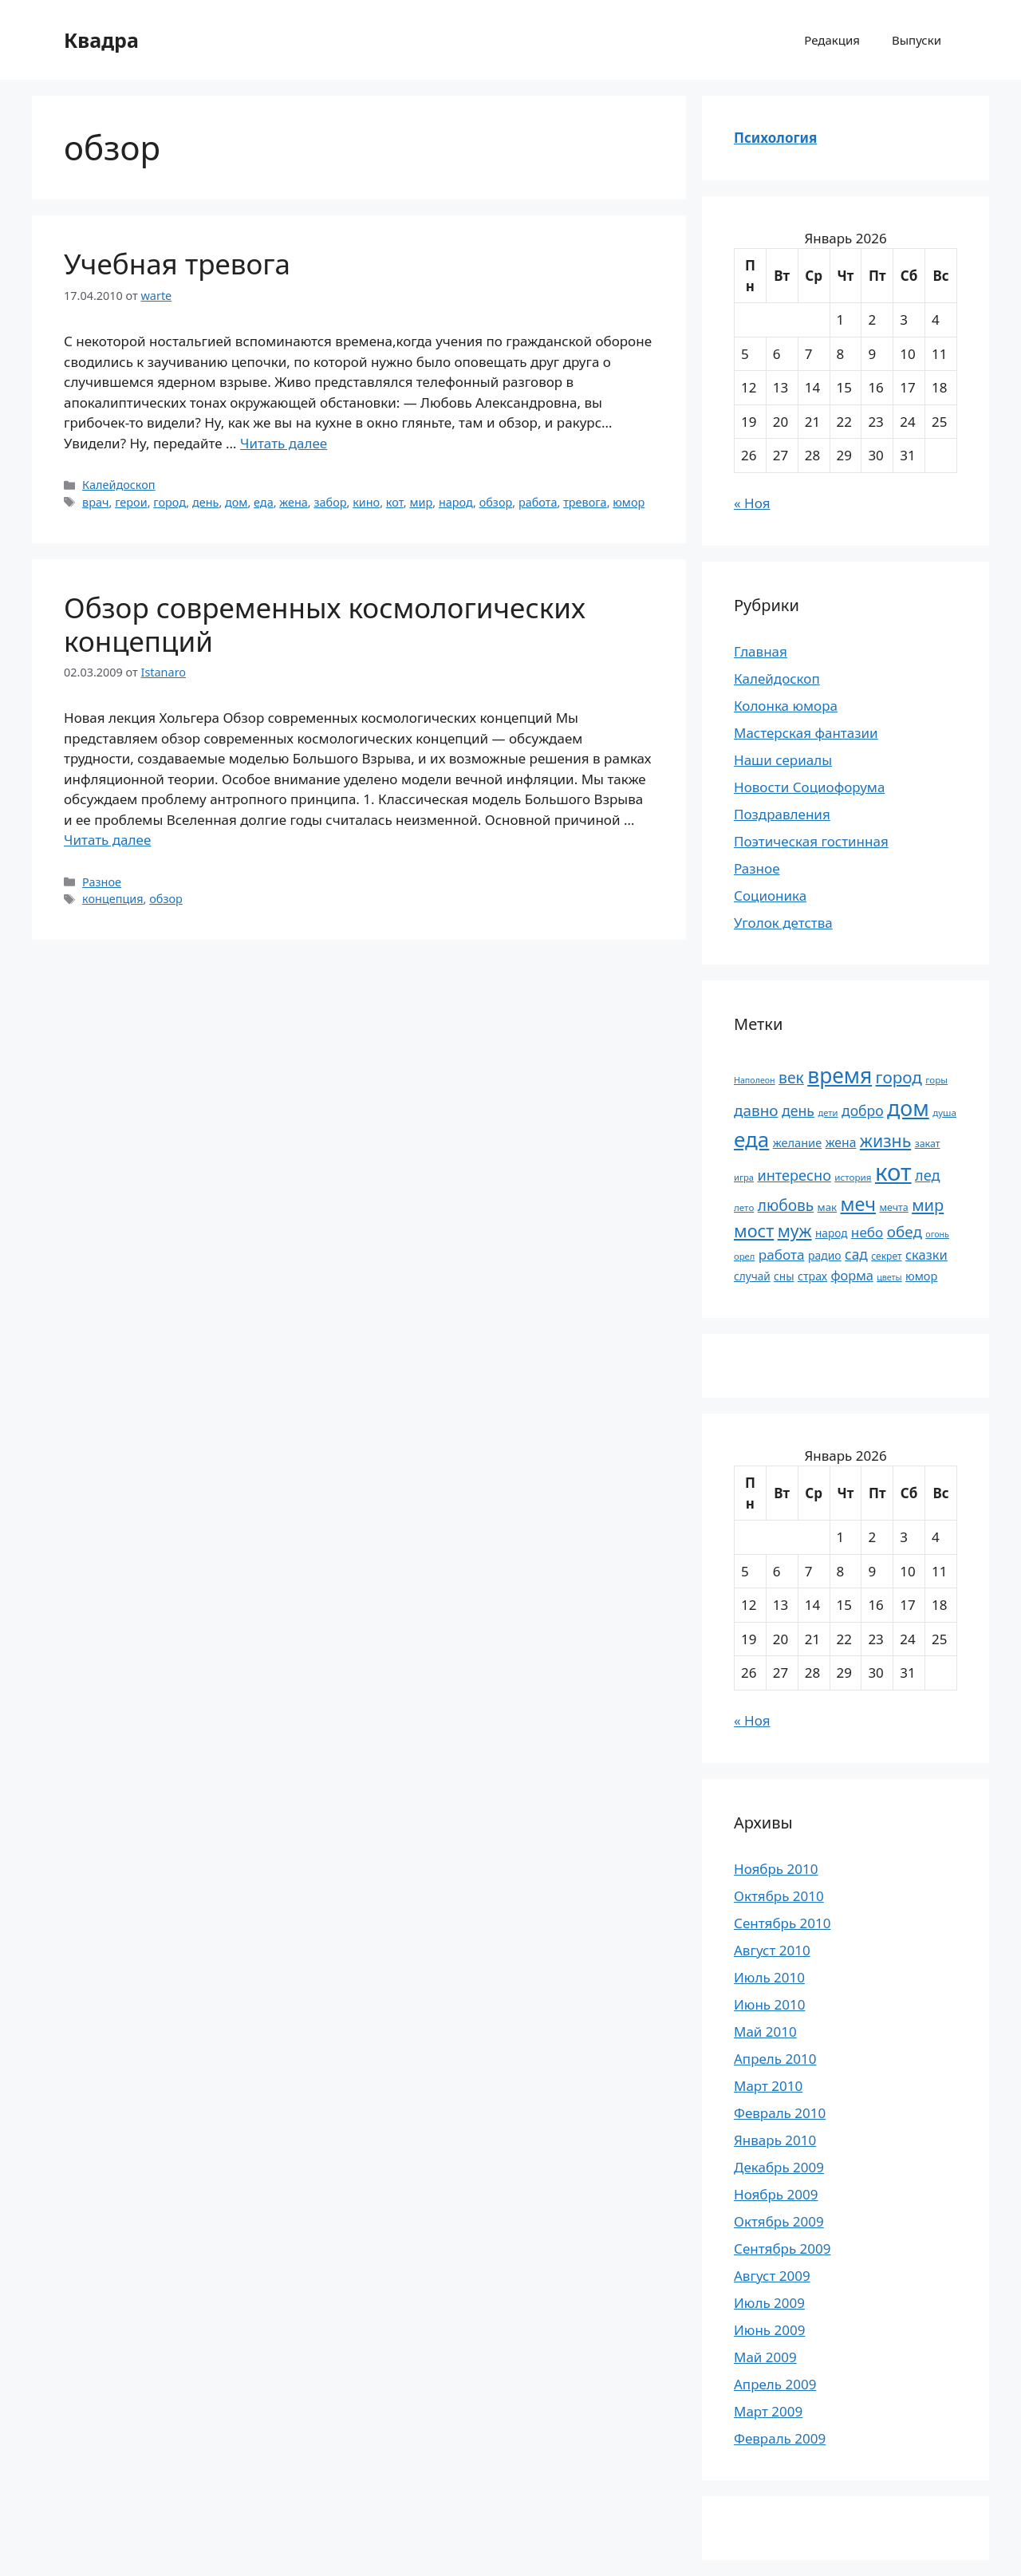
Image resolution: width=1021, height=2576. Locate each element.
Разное (101, 882)
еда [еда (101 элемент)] (751, 1139)
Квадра (101, 39)
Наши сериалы (783, 760)
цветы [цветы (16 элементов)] (889, 1277)
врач (95, 502)
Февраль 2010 (780, 2113)
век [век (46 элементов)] (791, 1077)
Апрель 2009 (775, 2384)
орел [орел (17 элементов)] (744, 1256)
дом (236, 502)
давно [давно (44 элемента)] (756, 1110)
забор (329, 502)
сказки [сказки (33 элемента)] (926, 1254)
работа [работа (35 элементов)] (782, 1254)
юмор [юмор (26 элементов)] (921, 1276)
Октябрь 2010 (779, 1896)
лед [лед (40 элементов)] (927, 1175)
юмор (629, 502)
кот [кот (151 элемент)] (893, 1172)
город (169, 502)
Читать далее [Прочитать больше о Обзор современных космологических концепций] (107, 839)
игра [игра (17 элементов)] (744, 1177)
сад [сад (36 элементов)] (856, 1254)
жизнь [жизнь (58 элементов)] (885, 1140)
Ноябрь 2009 (776, 2194)
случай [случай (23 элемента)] (752, 1276)
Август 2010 (772, 1950)
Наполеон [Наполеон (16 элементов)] (754, 1080)
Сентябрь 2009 (782, 2248)
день (205, 502)
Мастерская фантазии (806, 733)
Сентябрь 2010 (782, 1923)
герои (131, 502)
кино (366, 502)
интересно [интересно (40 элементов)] (793, 1175)
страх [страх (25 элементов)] (812, 1276)
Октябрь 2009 (779, 2221)
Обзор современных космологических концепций (324, 624)
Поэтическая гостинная (811, 841)
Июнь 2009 (769, 2330)
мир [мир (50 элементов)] (928, 1205)
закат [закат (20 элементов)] (927, 1143)
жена (293, 502)
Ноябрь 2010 (776, 1869)
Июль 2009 (769, 2303)
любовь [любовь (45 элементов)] (786, 1205)
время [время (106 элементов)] (839, 1075)
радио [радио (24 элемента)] (825, 1255)
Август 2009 (772, 2275)
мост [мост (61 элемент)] (754, 1230)
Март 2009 (768, 2411)
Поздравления (782, 814)
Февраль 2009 (780, 2438)
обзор (496, 502)
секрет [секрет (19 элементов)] (886, 1256)
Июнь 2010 (769, 2004)
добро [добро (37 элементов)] (863, 1110)
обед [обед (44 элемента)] (904, 1231)
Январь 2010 (775, 2140)
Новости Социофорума (809, 787)
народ (456, 502)
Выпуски (916, 40)
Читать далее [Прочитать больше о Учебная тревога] (283, 443)
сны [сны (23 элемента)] (784, 1276)
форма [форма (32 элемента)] (851, 1275)
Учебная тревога (177, 263)
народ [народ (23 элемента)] (831, 1233)
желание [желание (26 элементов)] (797, 1142)
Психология (775, 137)
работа (538, 502)
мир (420, 502)
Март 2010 (768, 2086)
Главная (760, 651)
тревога (585, 502)
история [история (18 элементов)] (852, 1177)
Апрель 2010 (775, 2058)
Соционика (770, 895)
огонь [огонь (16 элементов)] (937, 1234)
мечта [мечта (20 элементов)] (893, 1207)
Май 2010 (765, 2031)
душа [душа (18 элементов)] (944, 1112)
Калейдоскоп (118, 484)
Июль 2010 (769, 1977)
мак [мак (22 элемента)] (828, 1207)
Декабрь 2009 (779, 2167)
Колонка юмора (786, 705)
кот (395, 502)
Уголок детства (783, 922)
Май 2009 (765, 2357)
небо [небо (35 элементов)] (867, 1232)
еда (264, 502)
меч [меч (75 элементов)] (858, 1204)
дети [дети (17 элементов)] (828, 1112)
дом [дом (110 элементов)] (908, 1107)
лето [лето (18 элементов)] (744, 1207)
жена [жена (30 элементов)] (841, 1142)
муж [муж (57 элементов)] (795, 1230)
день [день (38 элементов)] (798, 1110)
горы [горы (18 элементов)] (936, 1080)
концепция (113, 898)
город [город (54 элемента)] (899, 1077)
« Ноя (752, 503)
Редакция (832, 40)
